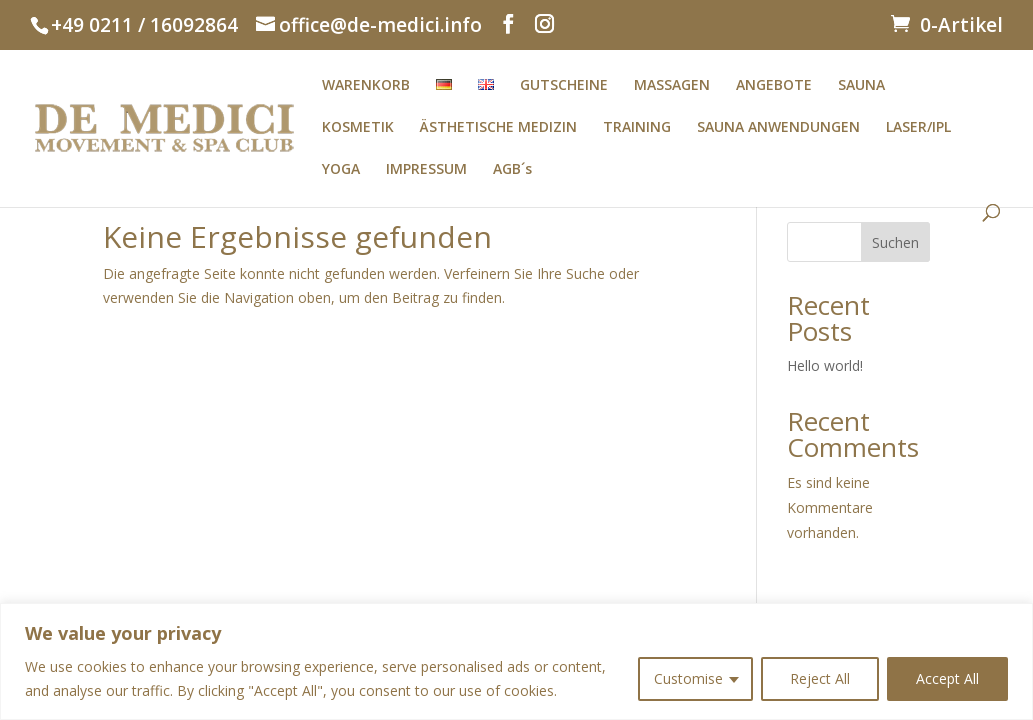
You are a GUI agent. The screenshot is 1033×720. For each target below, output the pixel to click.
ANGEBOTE (774, 86)
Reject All (820, 678)
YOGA (341, 170)
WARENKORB (366, 86)
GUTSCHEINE (564, 86)
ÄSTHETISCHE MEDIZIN (498, 128)
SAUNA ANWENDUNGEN (778, 128)
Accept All (947, 678)
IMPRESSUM (426, 170)
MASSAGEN (672, 86)
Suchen (895, 242)
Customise (688, 678)
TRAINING (637, 128)
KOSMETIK (358, 128)
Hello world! (825, 365)
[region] (516, 661)
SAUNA (861, 86)
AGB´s (512, 170)
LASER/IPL (918, 128)
